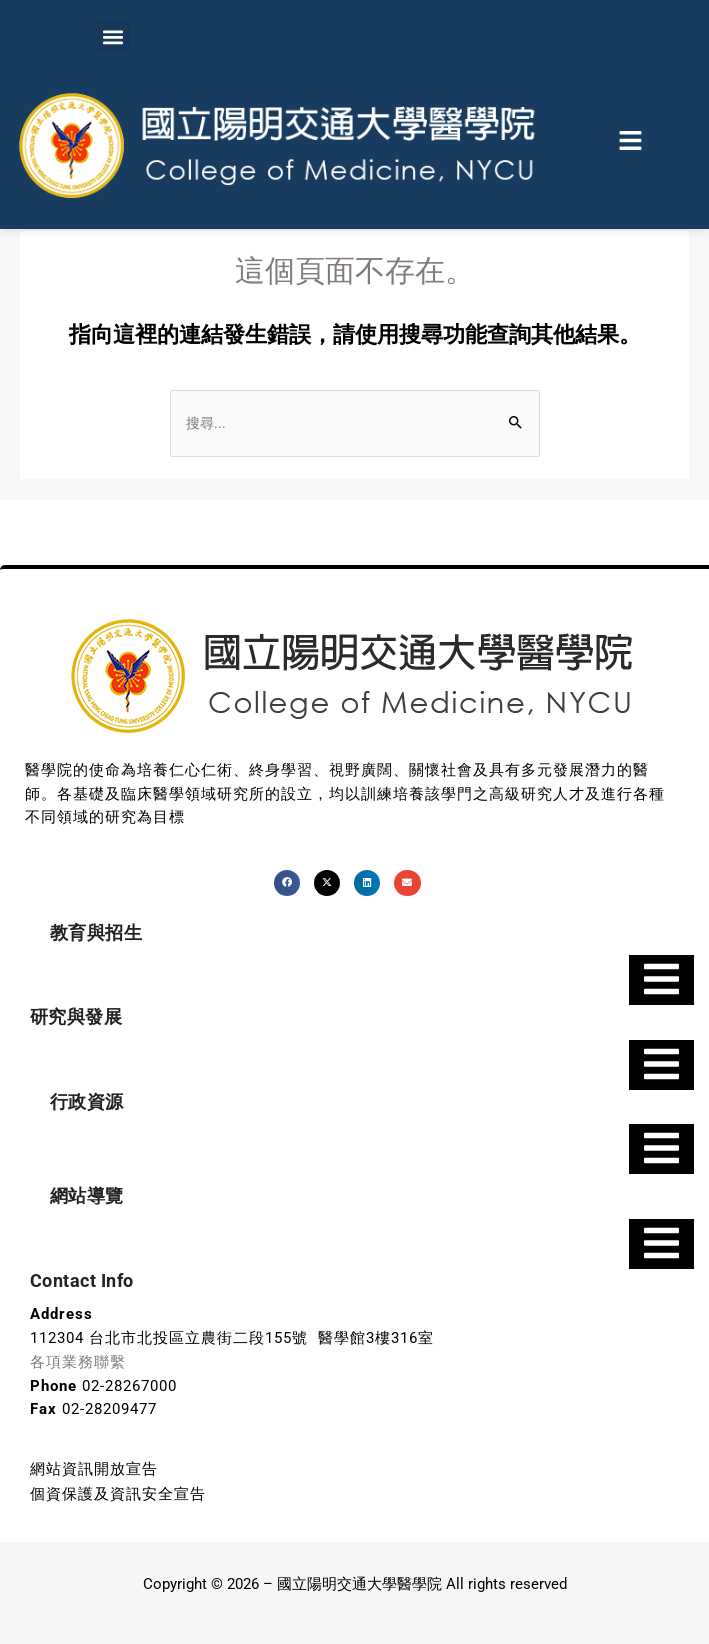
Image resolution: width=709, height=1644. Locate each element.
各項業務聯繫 (78, 1362)
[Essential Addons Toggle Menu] (661, 981)
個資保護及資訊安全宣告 (118, 1491)
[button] (113, 36)
